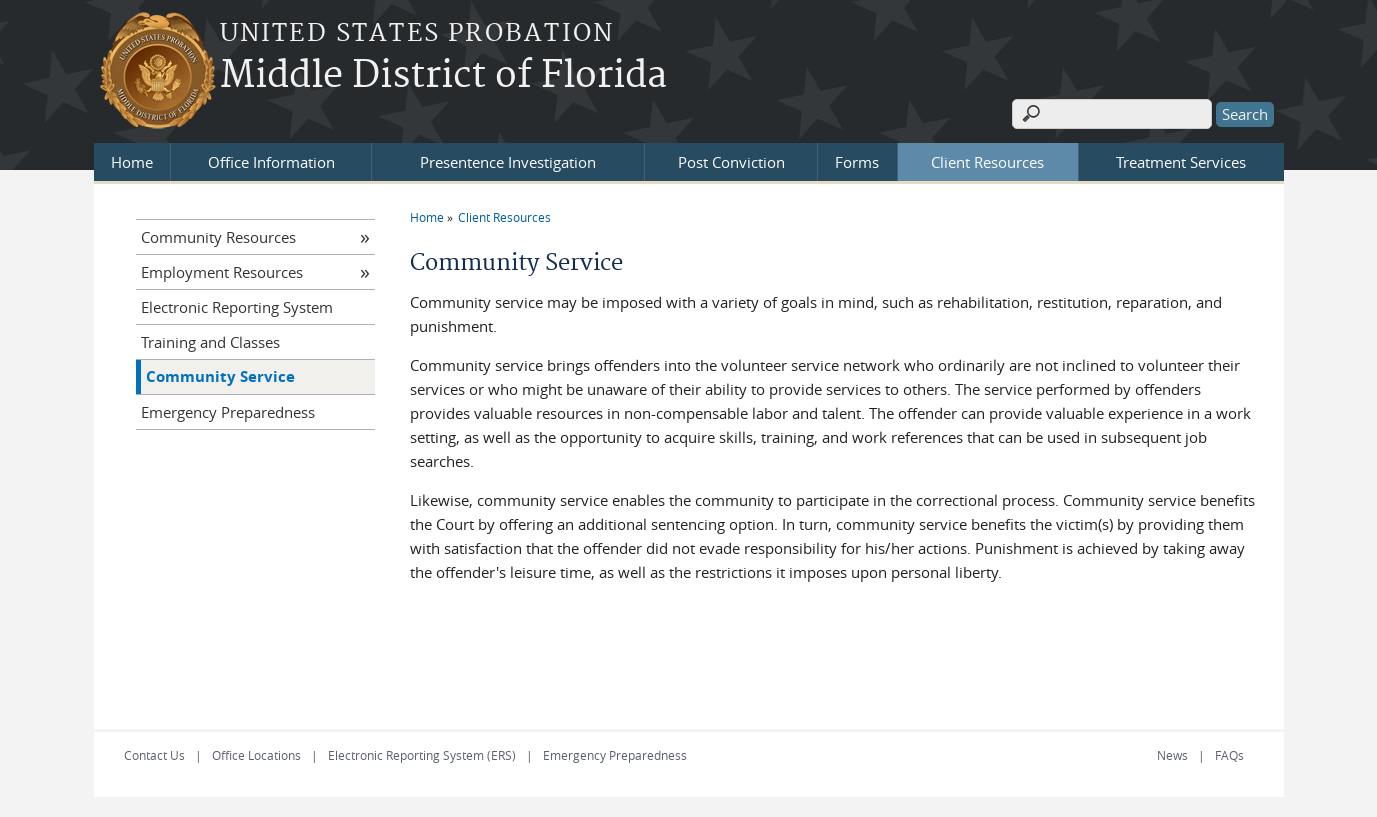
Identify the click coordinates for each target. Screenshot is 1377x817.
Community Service (220, 376)
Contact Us (154, 755)
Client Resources (987, 162)
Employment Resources (222, 272)
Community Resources (218, 237)
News (1172, 755)
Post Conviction (731, 162)
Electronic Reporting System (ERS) (422, 755)
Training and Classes (210, 342)
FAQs (1229, 755)
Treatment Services (1181, 162)
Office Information (271, 162)
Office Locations (256, 755)
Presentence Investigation (508, 162)
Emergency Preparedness (228, 412)
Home (132, 162)
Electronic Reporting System (237, 307)
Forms (857, 162)
